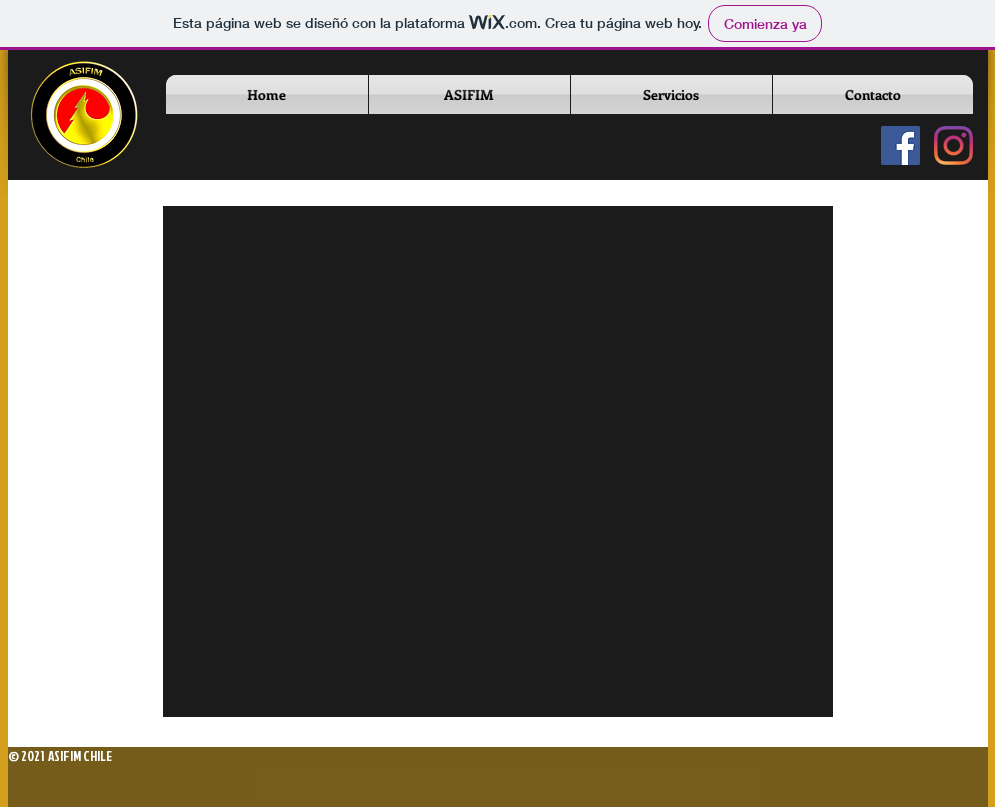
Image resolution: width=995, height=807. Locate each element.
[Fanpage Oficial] (900, 145)
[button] (469, 94)
